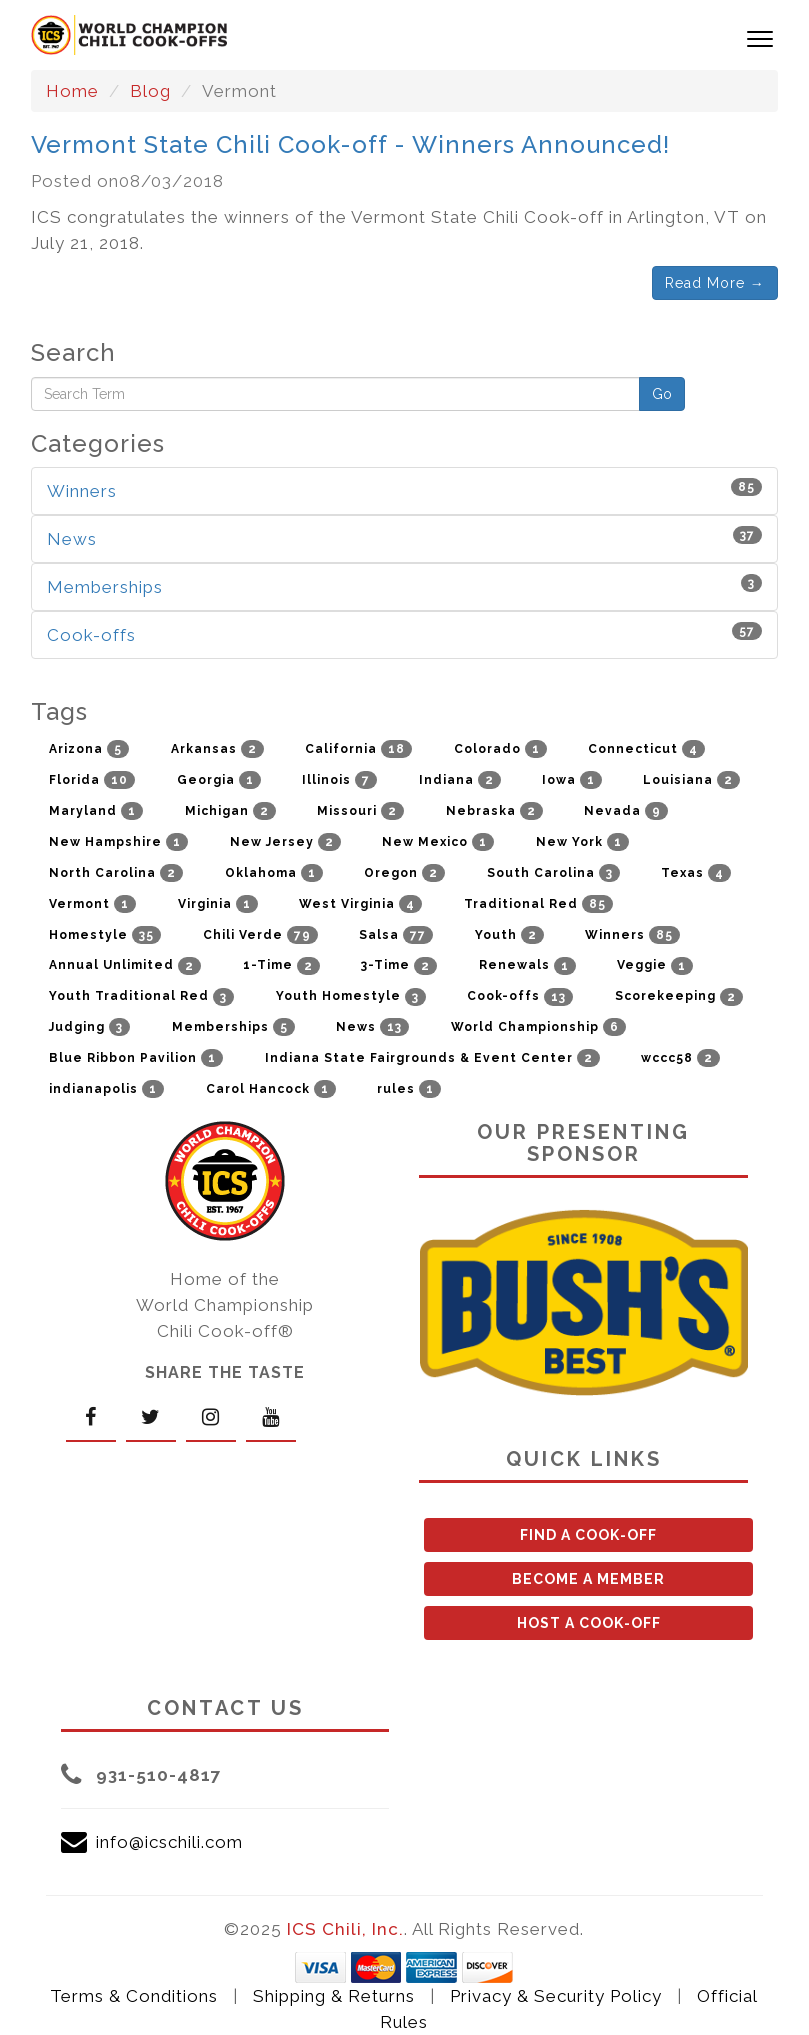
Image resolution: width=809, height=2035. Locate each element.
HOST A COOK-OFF (589, 1623)
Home (72, 91)
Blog (150, 91)
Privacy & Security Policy (556, 1996)
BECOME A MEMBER (588, 1579)
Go (662, 394)
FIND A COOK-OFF (588, 1535)
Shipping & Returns (334, 1996)
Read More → (715, 283)
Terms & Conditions (134, 1996)
